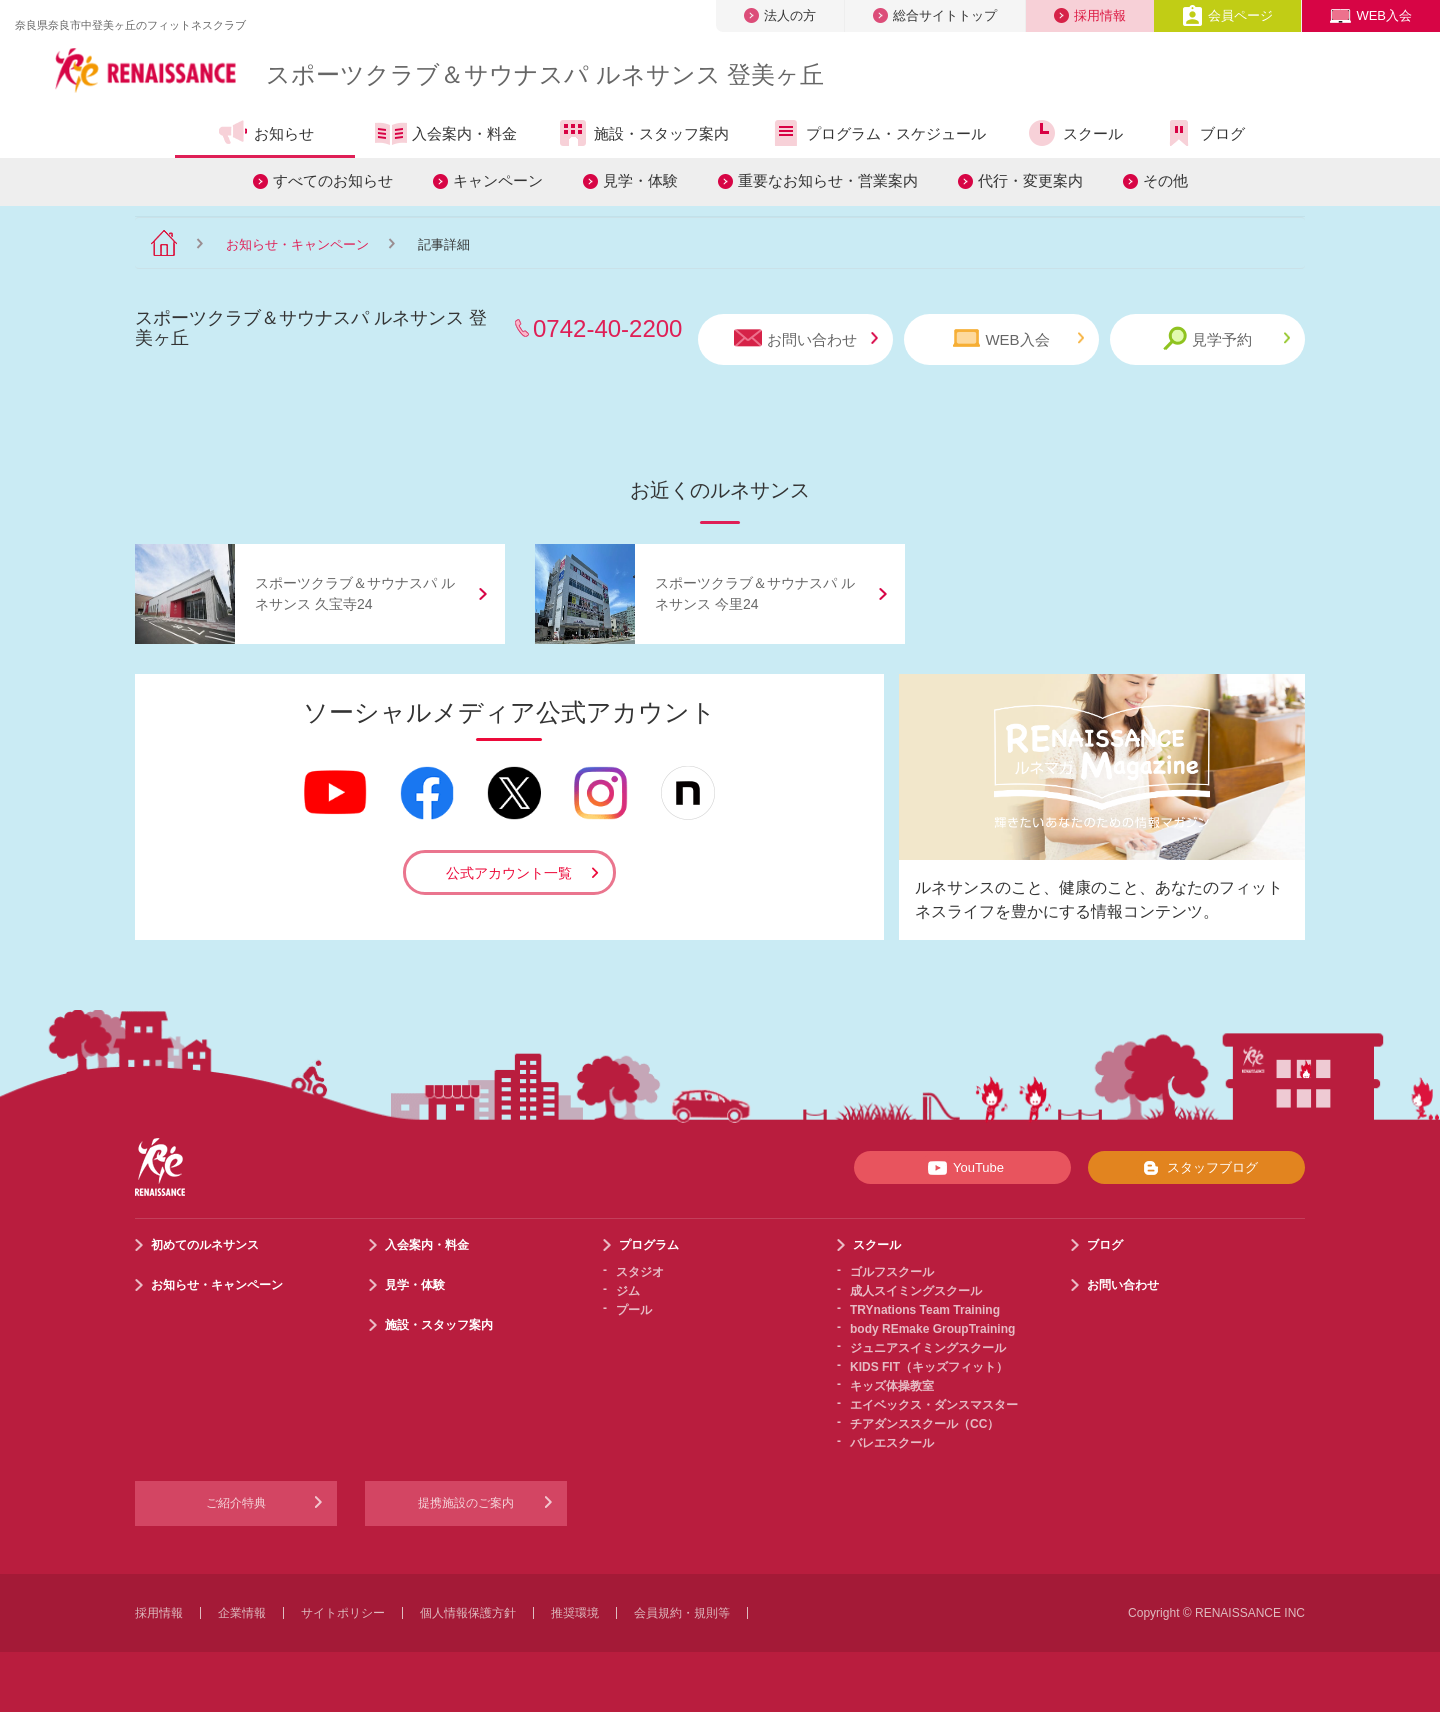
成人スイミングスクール (916, 1291)
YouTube (962, 1168)
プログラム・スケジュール (877, 133)
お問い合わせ (806, 338)
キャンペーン (498, 180)
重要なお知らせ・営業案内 (828, 180)
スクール (1074, 133)
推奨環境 (575, 1613)
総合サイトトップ (935, 15)
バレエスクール (892, 1443)
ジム (628, 1291)
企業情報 (242, 1613)
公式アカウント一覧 (509, 873)
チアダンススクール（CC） (924, 1424)
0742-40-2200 (607, 328)
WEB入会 (1371, 15)
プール (634, 1310)
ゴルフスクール (892, 1272)
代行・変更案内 (1030, 180)
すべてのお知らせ (333, 180)
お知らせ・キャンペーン (297, 244)
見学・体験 (640, 180)
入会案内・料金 (446, 135)
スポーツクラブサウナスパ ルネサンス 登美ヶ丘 (545, 74)
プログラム (649, 1245)
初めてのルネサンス (205, 1245)
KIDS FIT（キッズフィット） (929, 1367)
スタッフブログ (1196, 1168)
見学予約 (1226, 338)
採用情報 (1090, 15)
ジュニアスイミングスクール (928, 1348)
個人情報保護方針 (468, 1613)
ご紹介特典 (236, 1503)
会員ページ (1227, 15)
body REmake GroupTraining (932, 1329)
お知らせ (265, 133)
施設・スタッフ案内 (643, 133)
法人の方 (780, 15)
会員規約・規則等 (682, 1613)
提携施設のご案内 (466, 1503)
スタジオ (640, 1272)
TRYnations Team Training (925, 1310)
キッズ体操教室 (892, 1386)
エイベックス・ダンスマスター (934, 1405)
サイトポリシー (343, 1613)
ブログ (1204, 133)
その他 (1165, 180)
